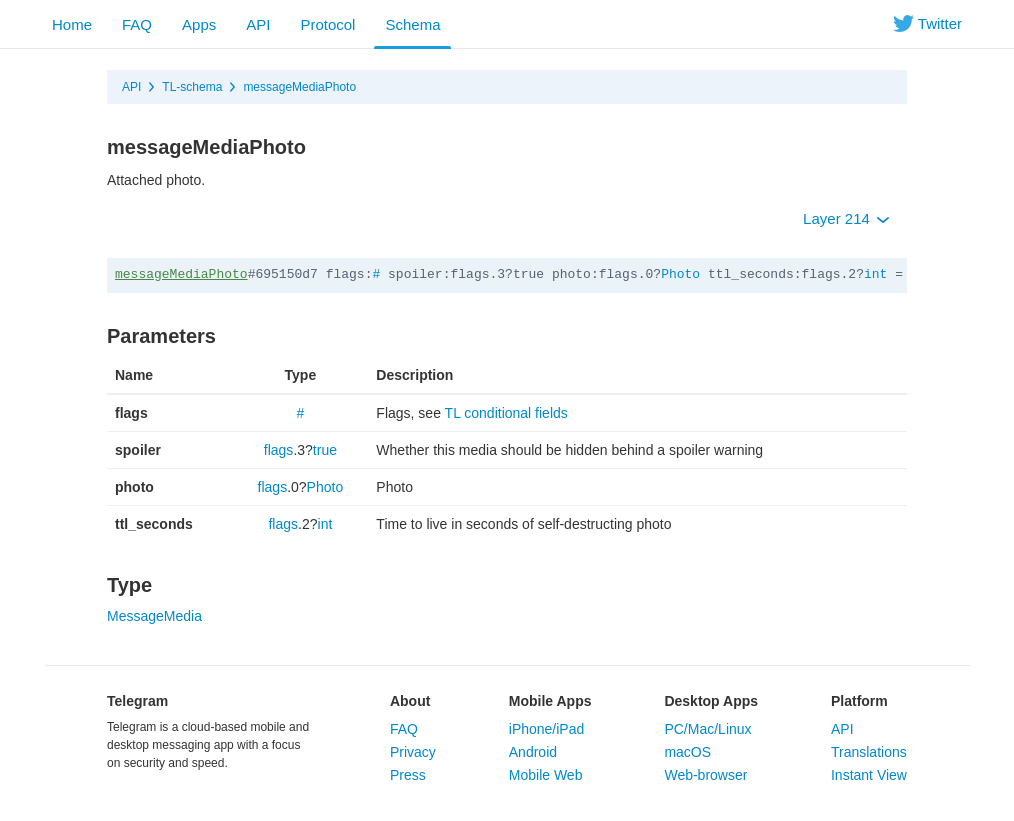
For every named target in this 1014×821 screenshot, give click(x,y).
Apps (199, 24)
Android (533, 752)
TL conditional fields (506, 413)
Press (408, 775)
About (410, 701)
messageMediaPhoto (299, 87)
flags (279, 450)
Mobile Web (546, 775)
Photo (680, 274)
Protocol (327, 24)
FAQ (137, 24)
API (258, 24)
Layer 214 (846, 218)
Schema (412, 24)
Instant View (869, 775)
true (325, 450)
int (875, 274)
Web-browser (705, 775)
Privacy (413, 752)
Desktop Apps (711, 701)
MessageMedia (154, 616)
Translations (869, 752)
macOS (687, 752)
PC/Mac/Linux (707, 729)
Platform (859, 701)
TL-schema (192, 87)
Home (72, 24)
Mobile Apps (550, 701)
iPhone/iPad (547, 729)
